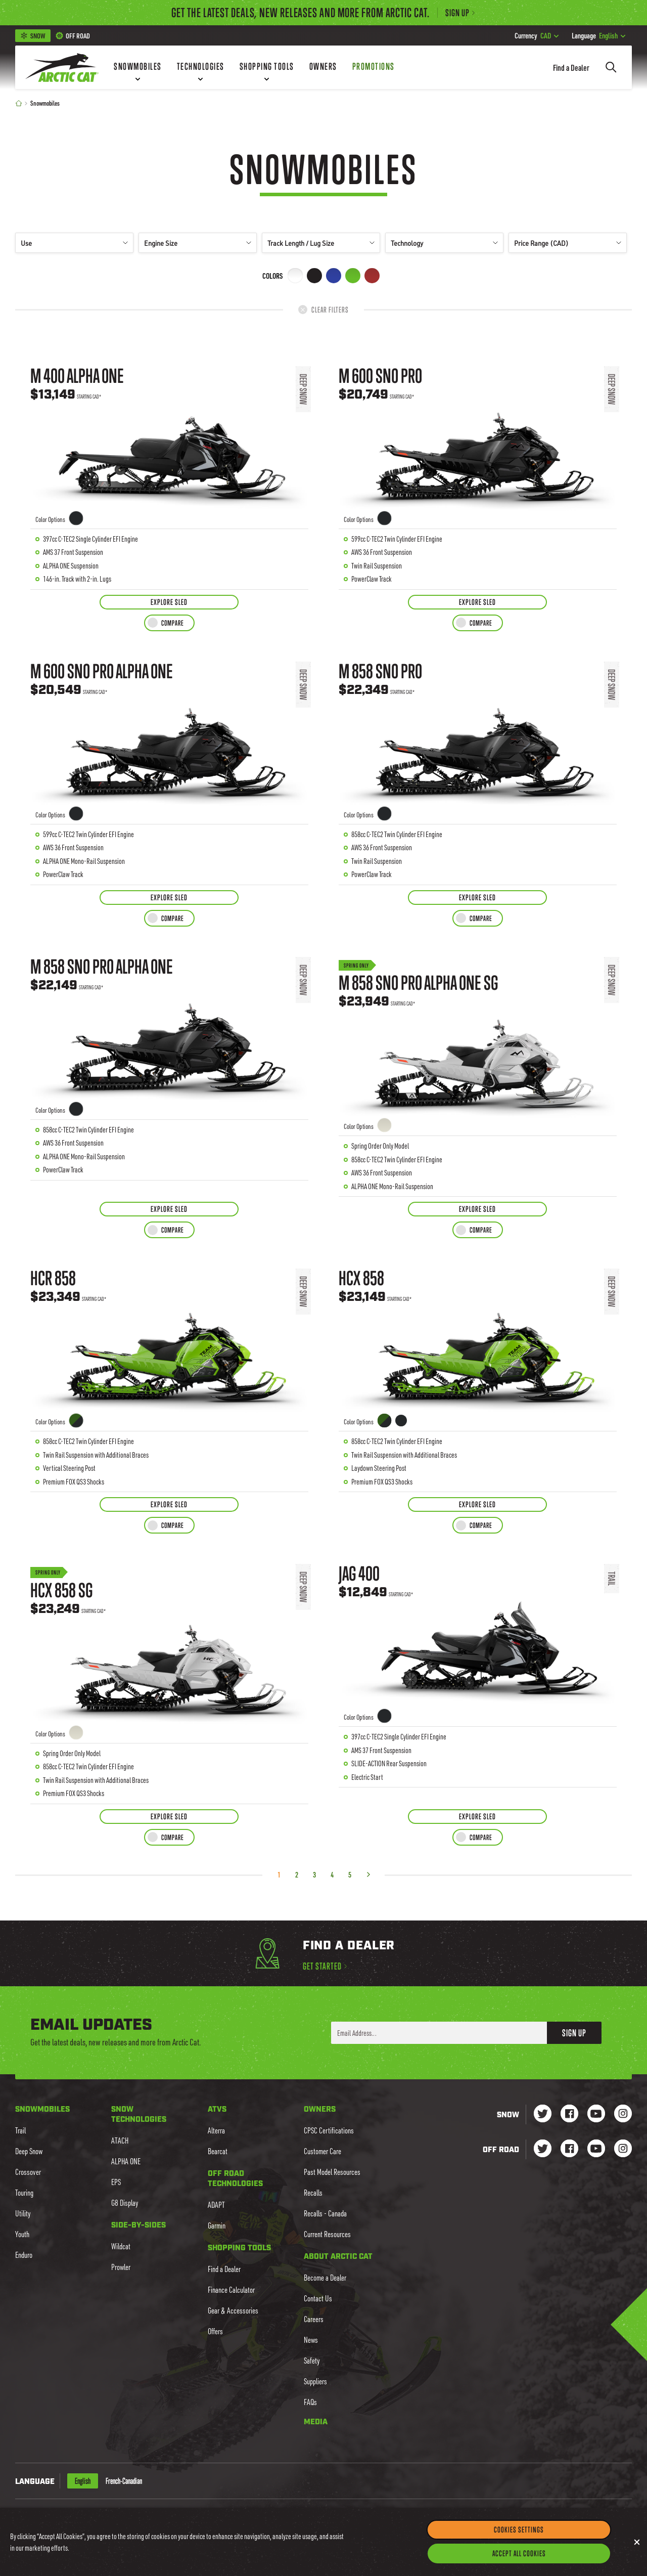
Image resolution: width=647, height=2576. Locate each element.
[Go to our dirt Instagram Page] (542, 2149)
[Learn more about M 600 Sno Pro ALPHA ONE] (169, 765)
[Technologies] (200, 67)
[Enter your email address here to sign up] (439, 2033)
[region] (323, 2542)
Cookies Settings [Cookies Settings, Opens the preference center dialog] (519, 2529)
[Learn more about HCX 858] (478, 1372)
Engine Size (197, 243)
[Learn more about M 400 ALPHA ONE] (169, 470)
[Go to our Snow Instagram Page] (623, 2114)
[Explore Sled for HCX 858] (477, 1504)
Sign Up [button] (574, 2032)
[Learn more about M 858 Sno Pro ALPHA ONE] (169, 1069)
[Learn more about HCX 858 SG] (169, 1676)
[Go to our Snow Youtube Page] (596, 2114)
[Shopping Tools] (267, 67)
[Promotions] (373, 67)
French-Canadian (124, 2481)
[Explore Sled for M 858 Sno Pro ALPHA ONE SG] (477, 1209)
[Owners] (323, 67)
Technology (444, 243)
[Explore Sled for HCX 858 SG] (169, 1816)
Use (74, 243)
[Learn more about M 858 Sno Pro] (478, 765)
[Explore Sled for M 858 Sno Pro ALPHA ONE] (169, 1209)
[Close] (637, 2542)
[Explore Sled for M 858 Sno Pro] (477, 897)
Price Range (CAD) (567, 243)
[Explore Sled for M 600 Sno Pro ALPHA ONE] (169, 897)
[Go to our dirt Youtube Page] (596, 2149)
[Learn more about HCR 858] (169, 1372)
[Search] (611, 67)
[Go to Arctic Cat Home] (62, 67)
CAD (537, 35)
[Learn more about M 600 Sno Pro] (478, 470)
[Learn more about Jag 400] (478, 1676)
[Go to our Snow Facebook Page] (569, 2114)
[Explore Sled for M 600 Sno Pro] (477, 602)
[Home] (18, 103)
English (598, 35)
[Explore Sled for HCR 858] (169, 1504)
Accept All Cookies (519, 2553)
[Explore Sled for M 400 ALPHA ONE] (169, 602)
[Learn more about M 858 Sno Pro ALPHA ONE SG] (478, 1069)
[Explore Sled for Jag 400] (477, 1816)
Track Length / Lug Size (321, 243)
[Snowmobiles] (137, 67)
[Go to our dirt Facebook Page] (569, 2149)
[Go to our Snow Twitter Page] (542, 2114)
